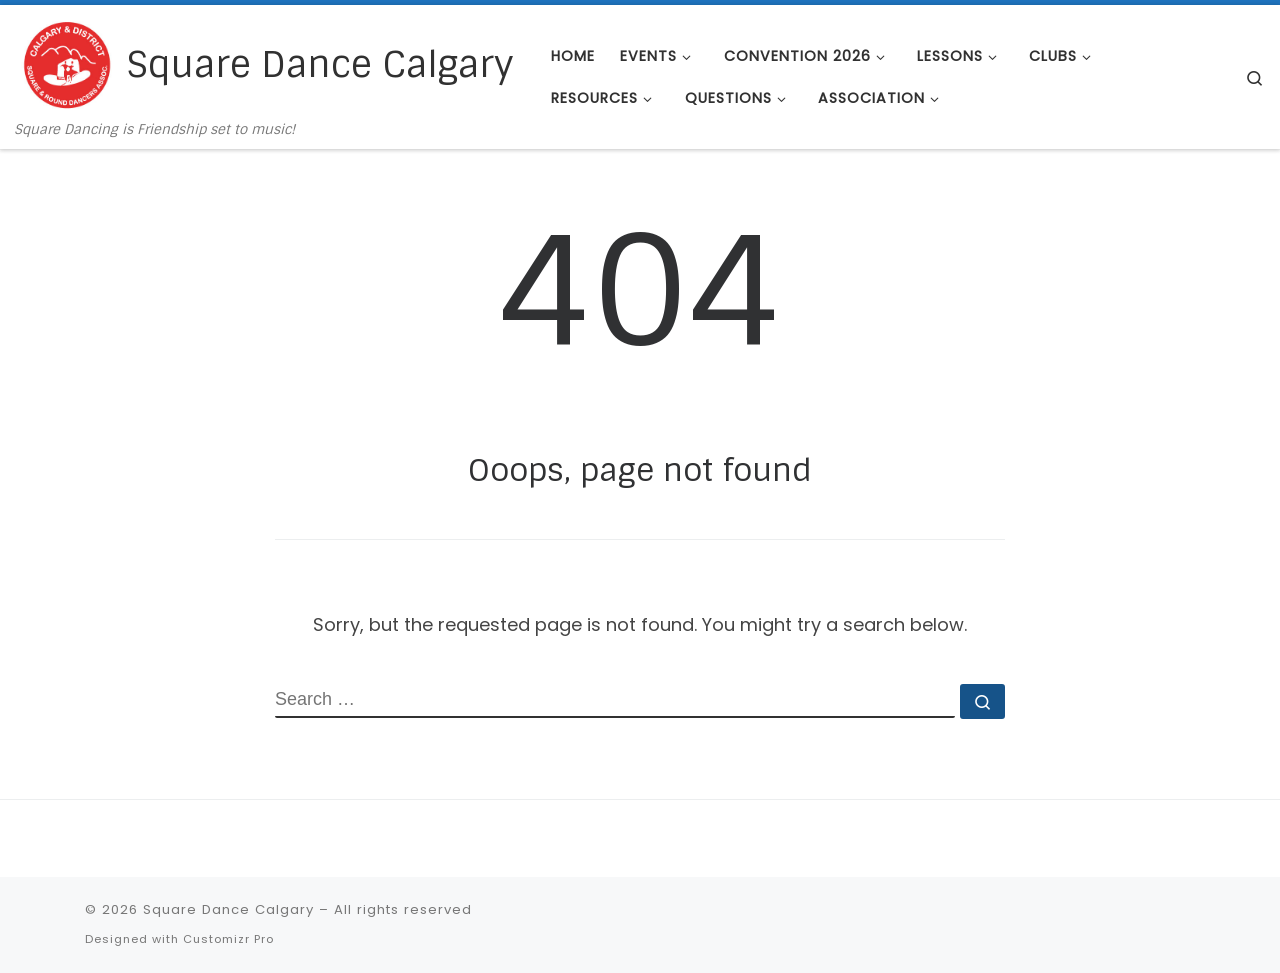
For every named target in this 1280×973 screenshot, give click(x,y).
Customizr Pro (228, 939)
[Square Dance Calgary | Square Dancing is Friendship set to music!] (67, 63)
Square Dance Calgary (228, 909)
